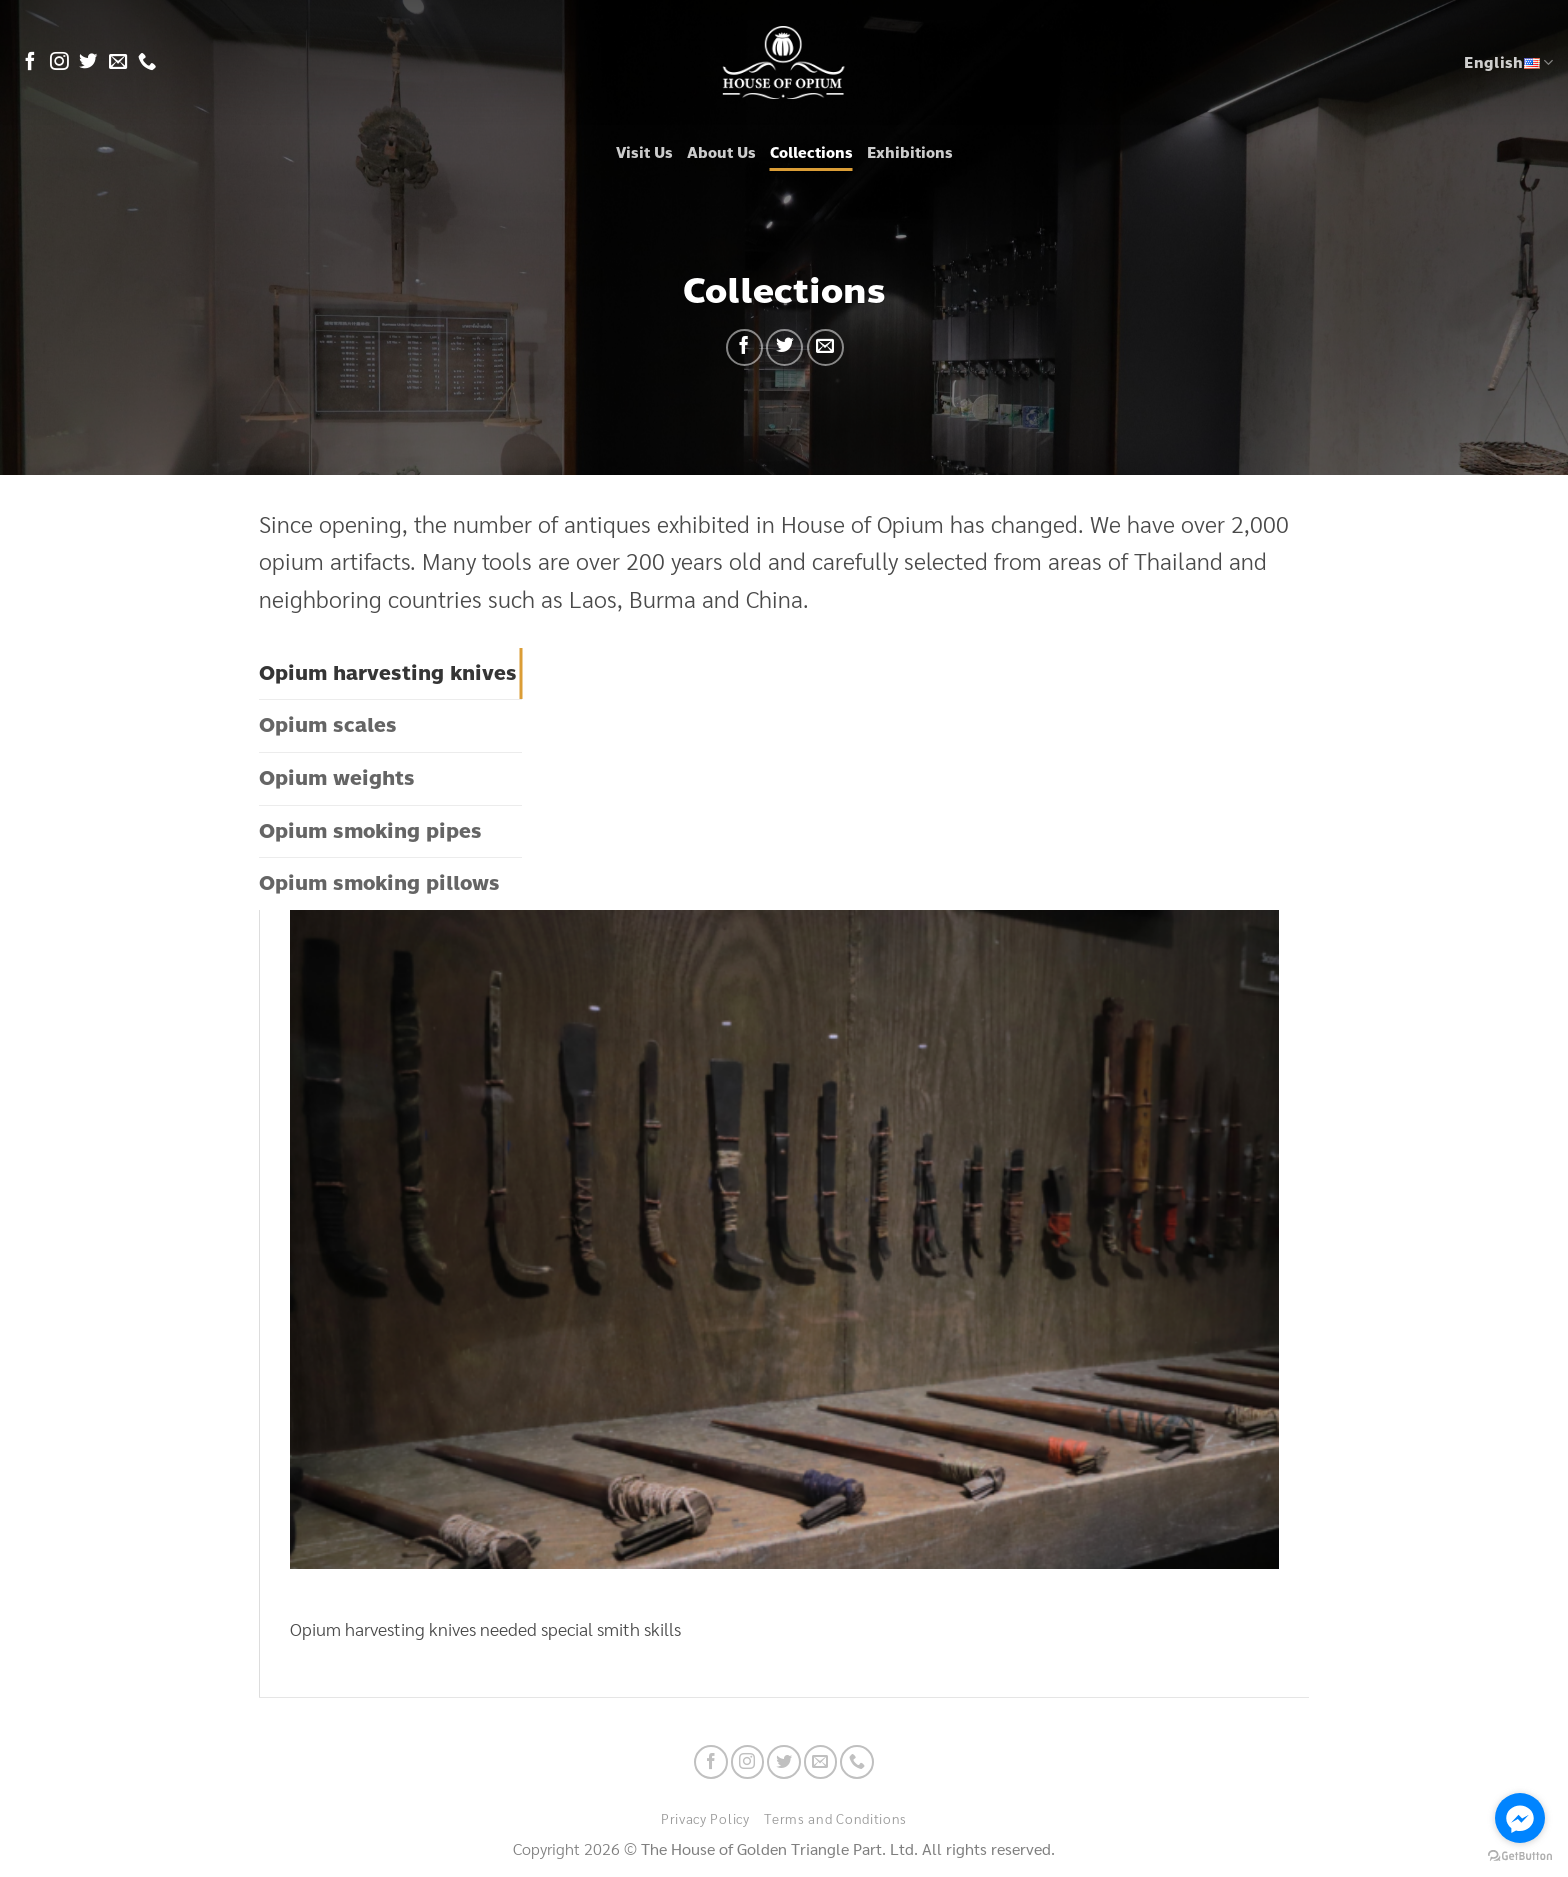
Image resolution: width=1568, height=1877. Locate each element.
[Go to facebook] (1520, 1818)
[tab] (390, 674)
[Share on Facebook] (744, 347)
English (1508, 63)
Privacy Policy (705, 1818)
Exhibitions (910, 153)
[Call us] (147, 62)
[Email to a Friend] (825, 347)
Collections (811, 153)
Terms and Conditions (835, 1818)
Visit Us (644, 153)
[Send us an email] (118, 62)
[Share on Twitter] (784, 347)
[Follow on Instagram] (59, 62)
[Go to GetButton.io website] (1520, 1856)
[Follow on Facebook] (30, 62)
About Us (721, 153)
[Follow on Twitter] (88, 62)
